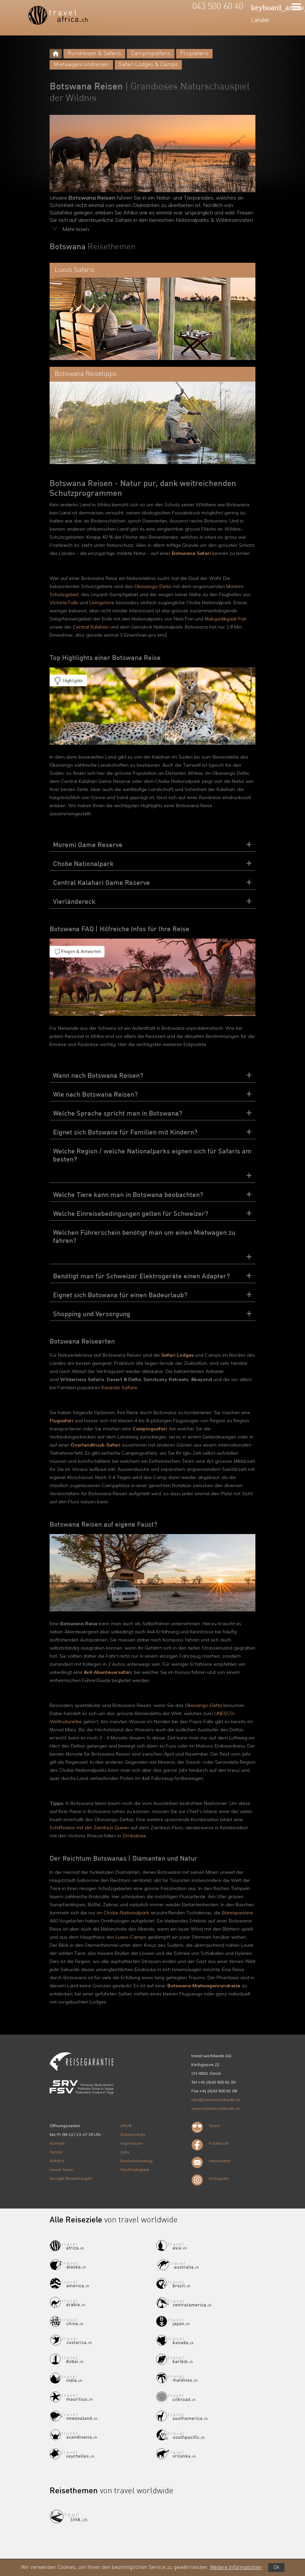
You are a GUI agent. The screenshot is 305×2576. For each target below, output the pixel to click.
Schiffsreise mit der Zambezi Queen (89, 1828)
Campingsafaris (150, 53)
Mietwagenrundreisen (81, 65)
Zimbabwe (134, 1836)
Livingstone (102, 603)
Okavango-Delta (152, 586)
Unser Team (62, 2169)
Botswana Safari (191, 553)
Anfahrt (57, 2160)
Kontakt (57, 2143)
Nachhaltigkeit (134, 2169)
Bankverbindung (136, 2160)
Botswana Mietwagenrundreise (203, 1986)
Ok (276, 2567)
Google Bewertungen (71, 2178)
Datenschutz (132, 2134)
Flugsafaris (194, 53)
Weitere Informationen (236, 2567)
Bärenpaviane (237, 1913)
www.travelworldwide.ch (215, 2108)
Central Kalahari (91, 627)
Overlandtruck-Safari (95, 1445)
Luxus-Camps (131, 1937)
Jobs (125, 2151)
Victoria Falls (64, 603)
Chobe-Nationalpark (126, 1913)
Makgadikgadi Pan (226, 619)
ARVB (126, 2125)
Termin (56, 2151)
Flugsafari (61, 1421)
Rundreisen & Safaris (94, 53)
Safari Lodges (177, 1355)
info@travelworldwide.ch (215, 2099)
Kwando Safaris (119, 1387)
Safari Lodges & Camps (148, 65)
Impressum (131, 2143)
